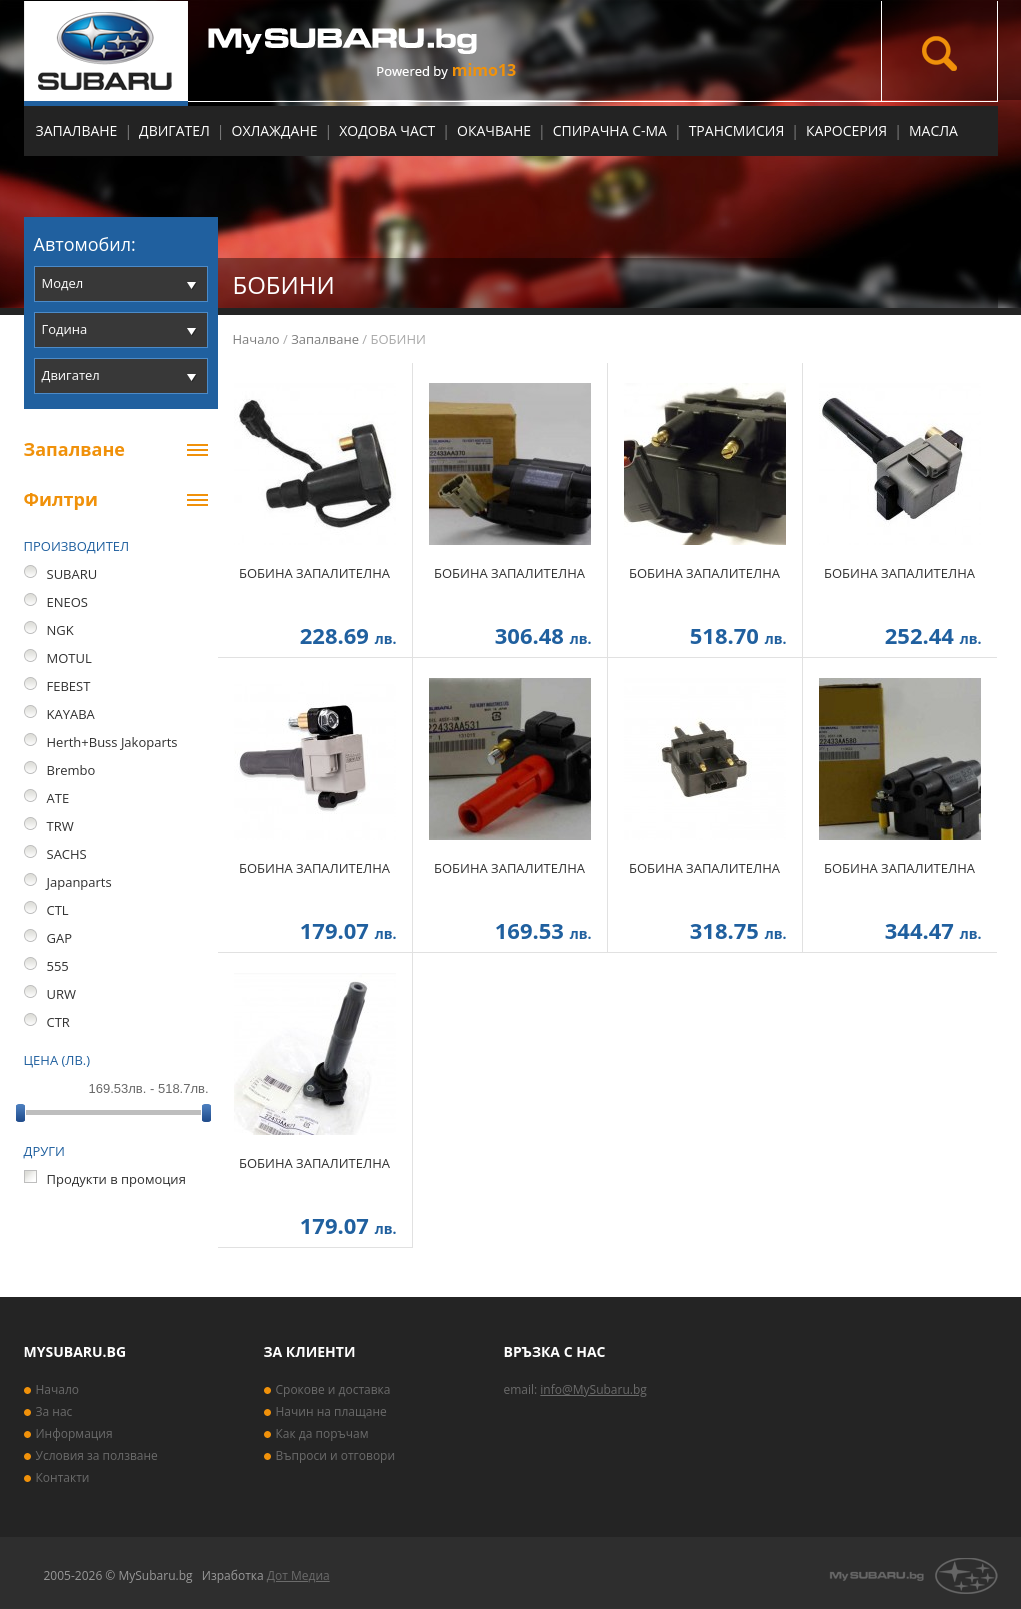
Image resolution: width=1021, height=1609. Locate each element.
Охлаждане (275, 130)
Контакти (63, 1477)
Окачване (494, 130)
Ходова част (387, 130)
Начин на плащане (331, 1411)
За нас (54, 1411)
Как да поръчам (322, 1433)
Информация (74, 1433)
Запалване (77, 130)
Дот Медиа (298, 1575)
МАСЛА (933, 130)
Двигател (174, 130)
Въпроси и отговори (336, 1455)
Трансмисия (737, 130)
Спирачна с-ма (610, 130)
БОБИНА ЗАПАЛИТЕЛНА (314, 573)
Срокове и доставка (333, 1389)
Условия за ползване (97, 1455)
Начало (256, 339)
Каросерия (846, 130)
